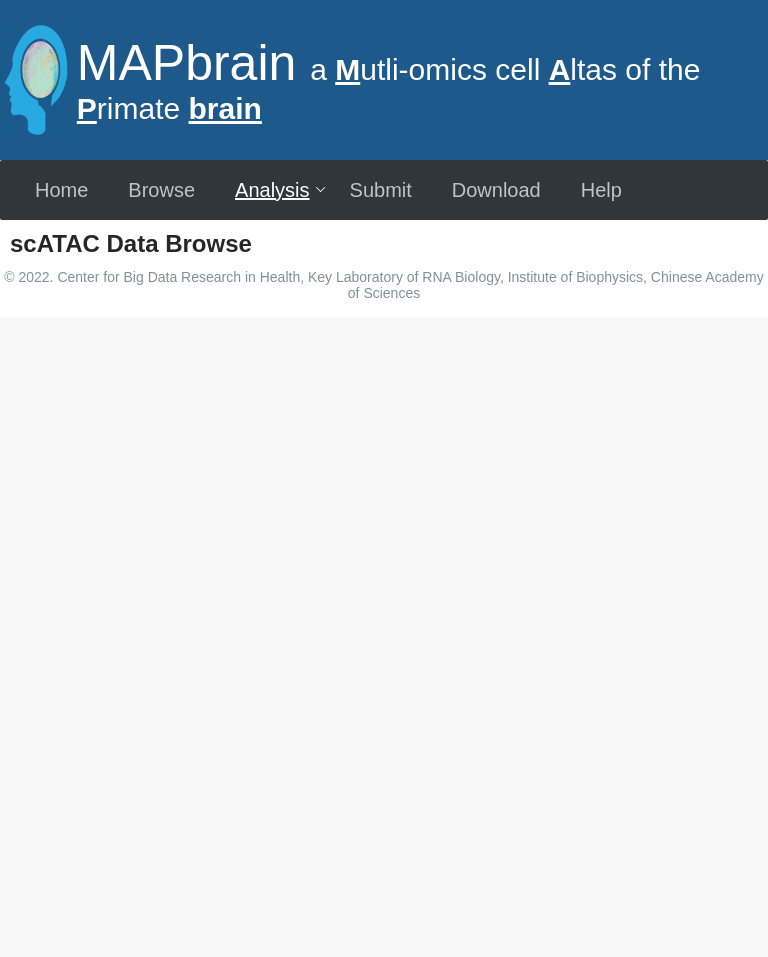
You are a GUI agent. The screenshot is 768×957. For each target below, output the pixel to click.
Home (61, 190)
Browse (161, 190)
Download (496, 190)
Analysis (280, 190)
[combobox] (367, 330)
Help (601, 190)
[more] (26, 274)
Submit (381, 190)
